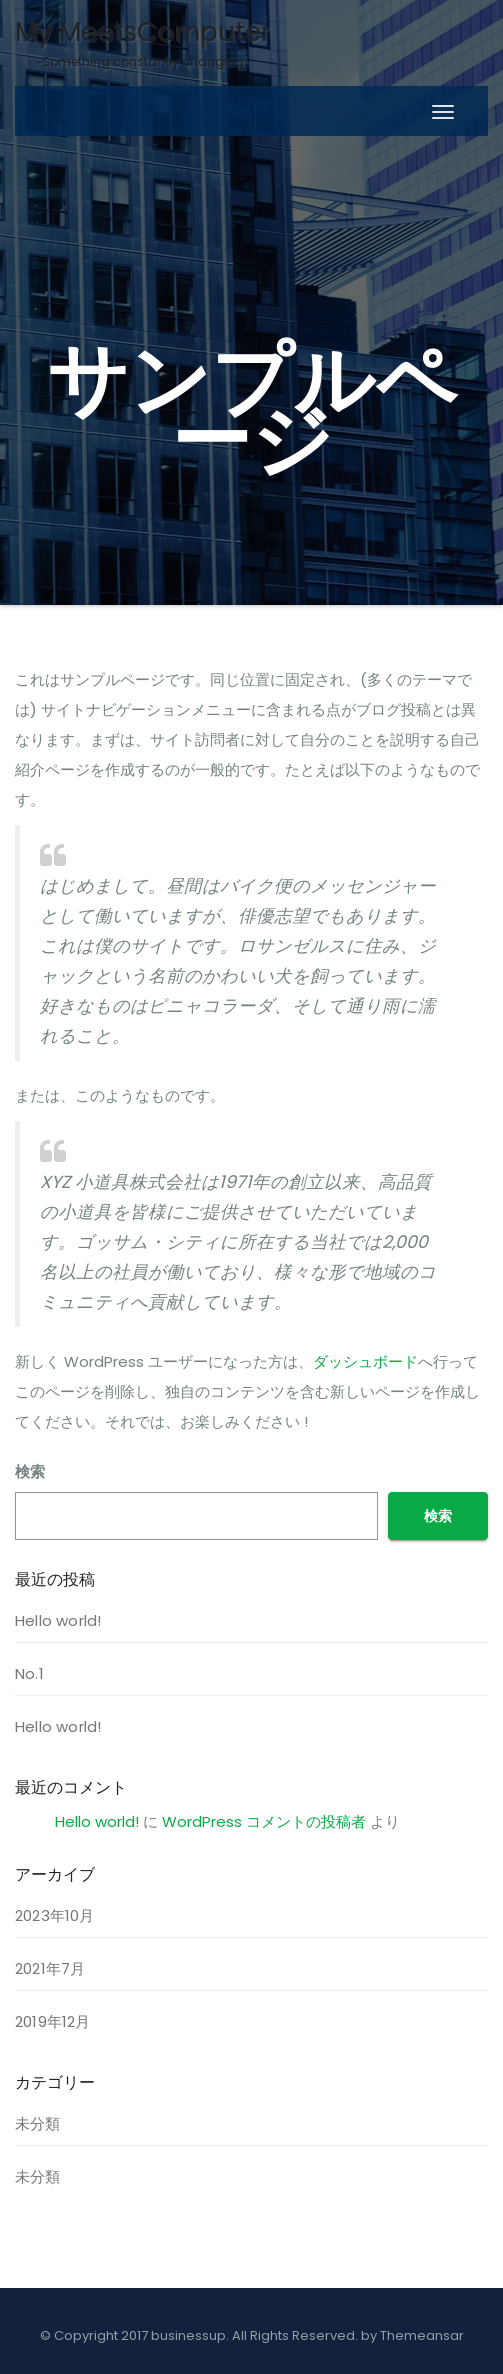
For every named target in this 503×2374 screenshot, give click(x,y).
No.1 (29, 1673)
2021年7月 (50, 1968)
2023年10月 (55, 1915)
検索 (30, 1471)
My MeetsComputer (143, 42)
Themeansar (422, 2335)
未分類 (38, 2123)
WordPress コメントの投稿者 (264, 1821)
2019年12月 (53, 2021)
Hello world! (58, 1620)
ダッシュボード (365, 1361)
